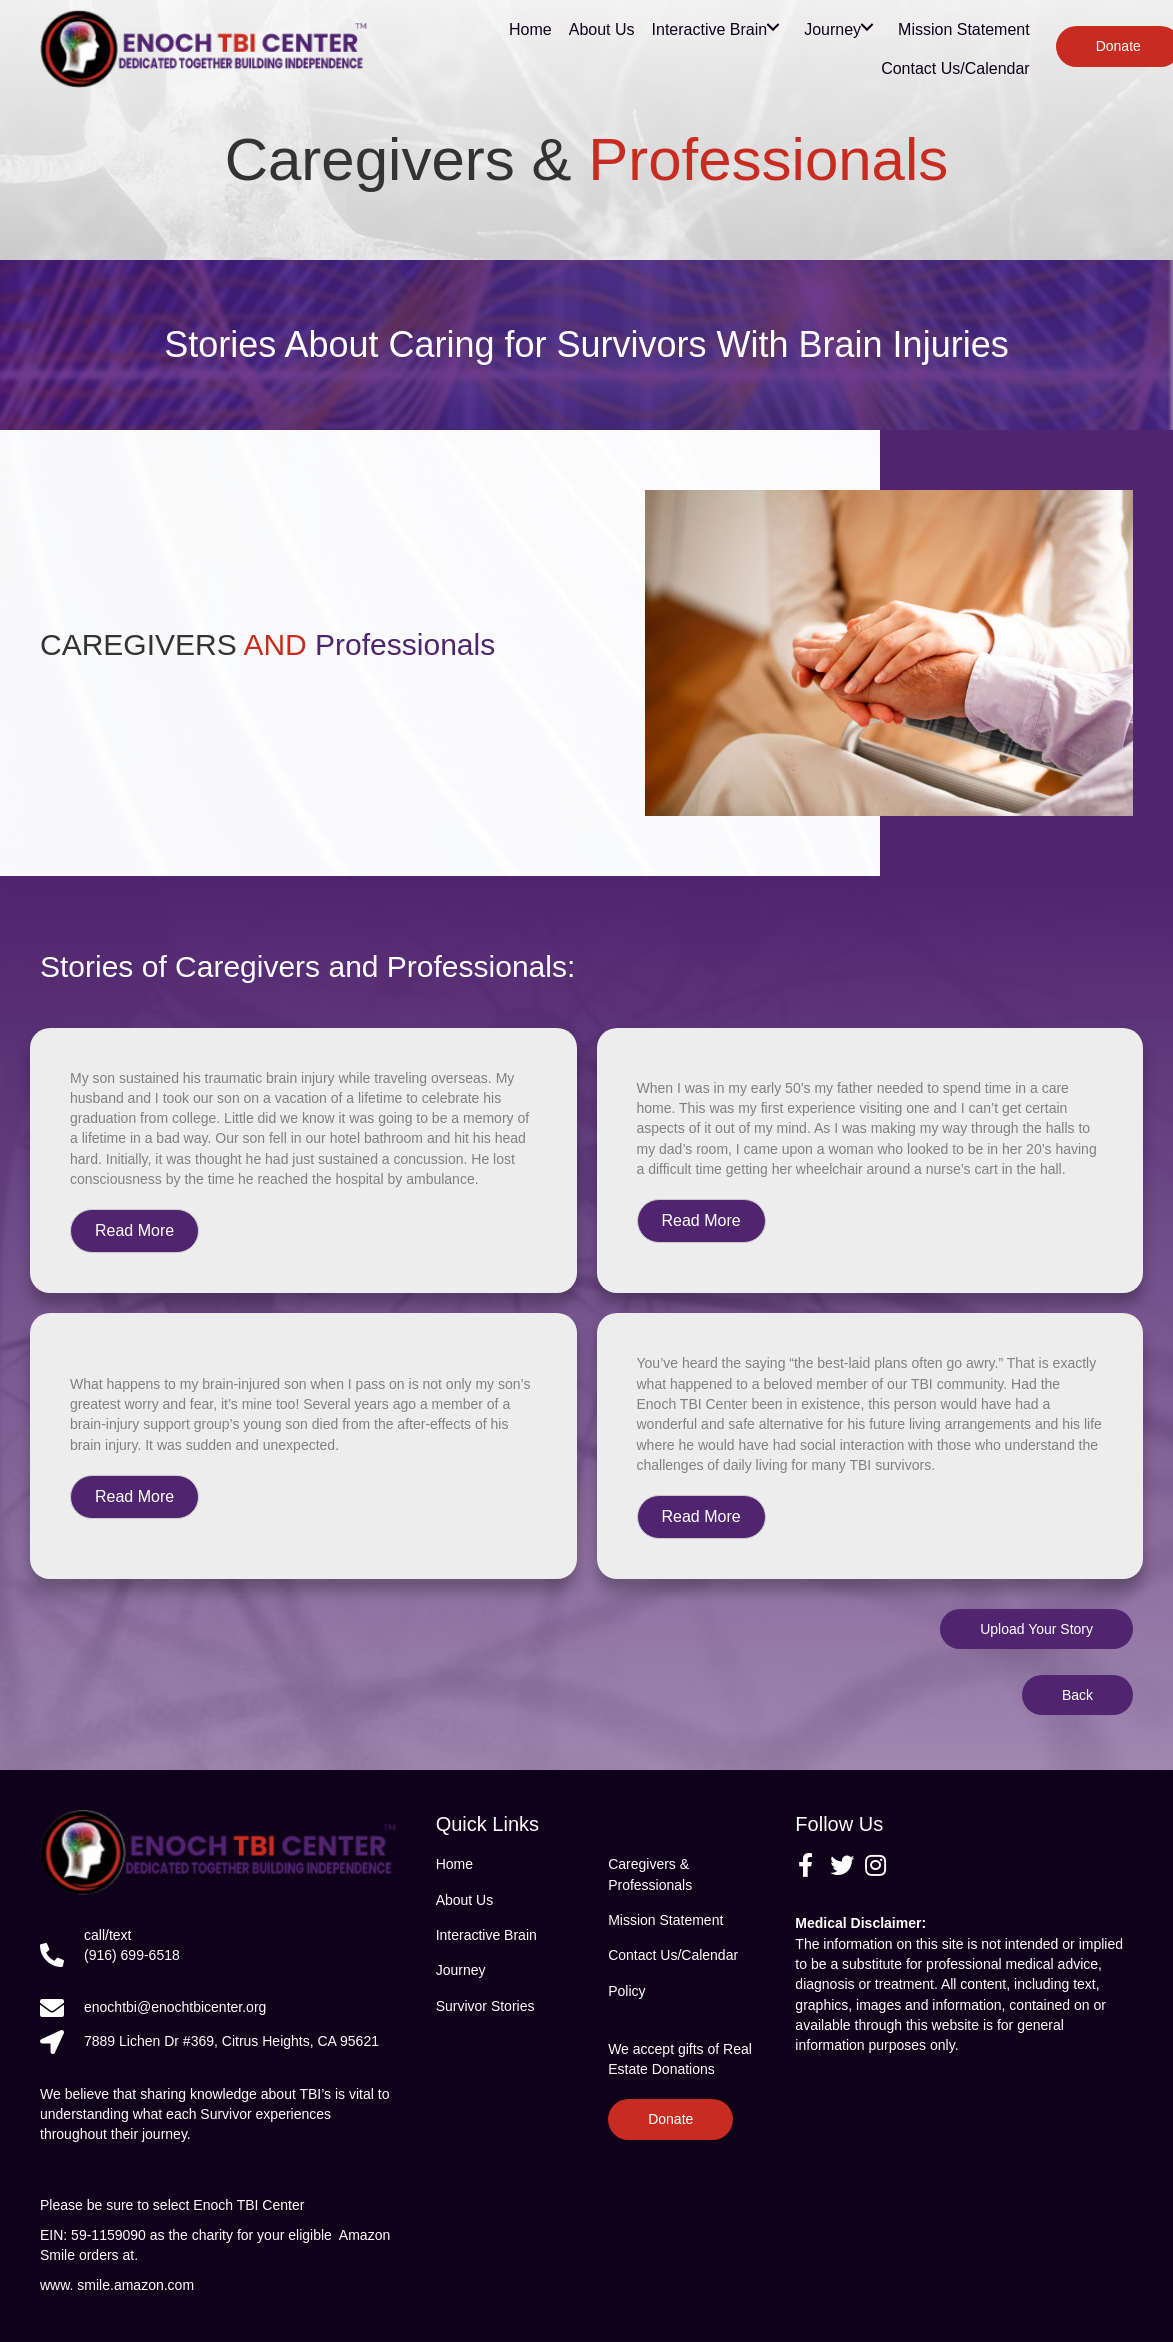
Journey (461, 1970)
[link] (530, 27)
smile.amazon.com (141, 2285)
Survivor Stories (485, 2006)
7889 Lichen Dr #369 (231, 2041)
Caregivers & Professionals (650, 1874)
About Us (465, 1900)
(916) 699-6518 (132, 1955)
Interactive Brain (486, 1935)
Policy (626, 1991)
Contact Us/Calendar (673, 1955)
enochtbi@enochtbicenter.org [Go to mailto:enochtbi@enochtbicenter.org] (175, 2007)
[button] (134, 1231)
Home (454, 1864)
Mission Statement (665, 1920)
